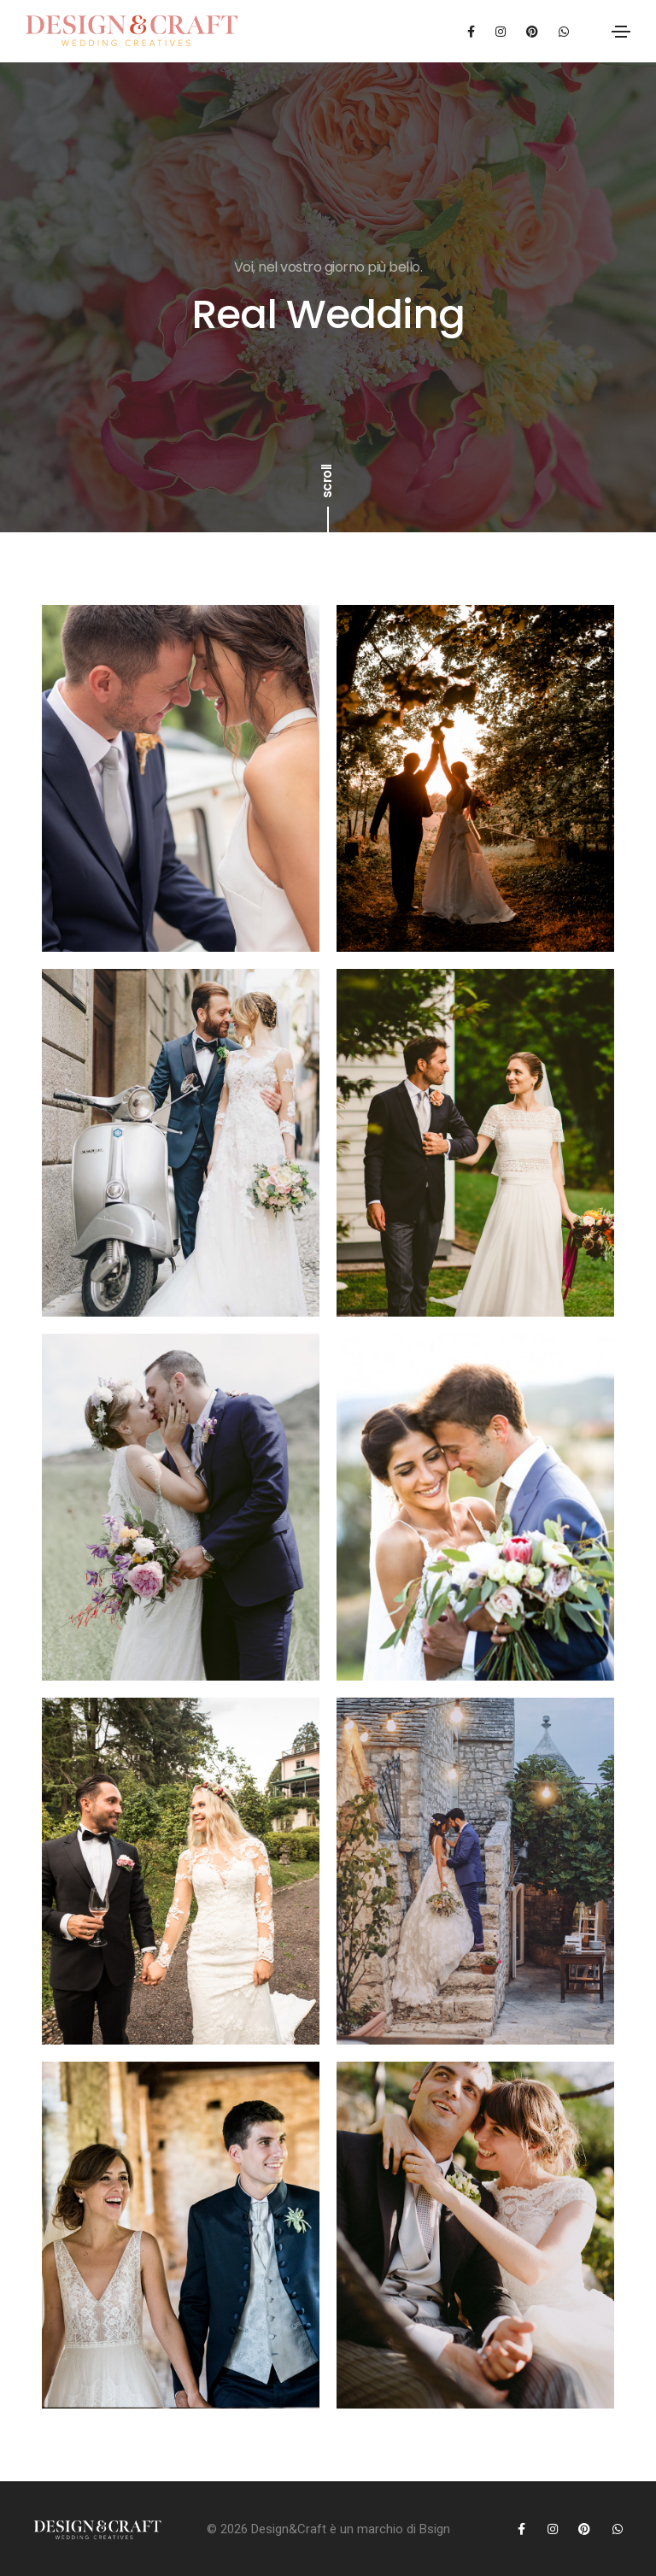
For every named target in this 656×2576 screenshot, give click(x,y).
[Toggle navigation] (621, 32)
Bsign (434, 2529)
